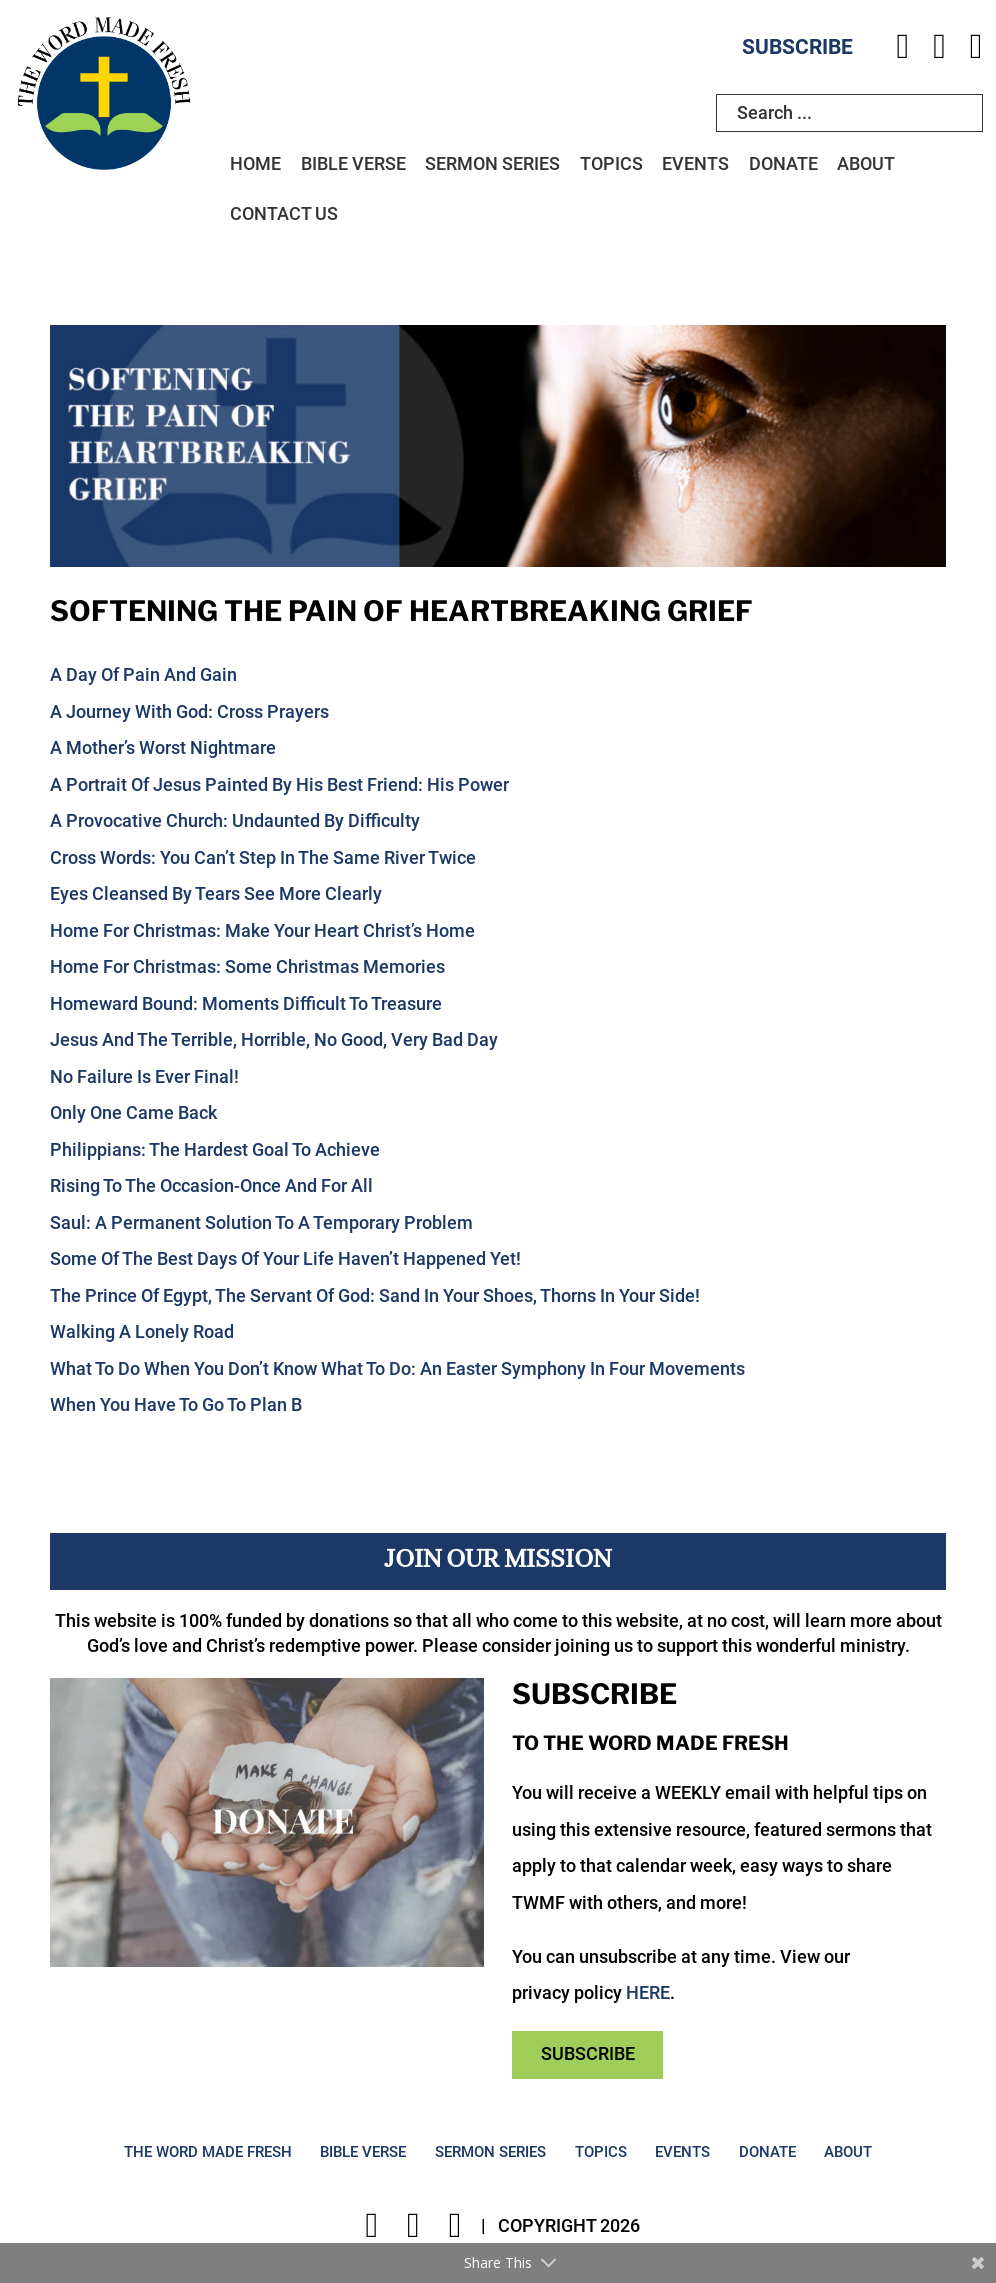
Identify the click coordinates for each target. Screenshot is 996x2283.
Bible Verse (353, 164)
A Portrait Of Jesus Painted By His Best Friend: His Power (279, 785)
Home (255, 164)
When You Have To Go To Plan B (176, 1405)
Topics (611, 164)
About (866, 164)
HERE (648, 1993)
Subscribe (797, 47)
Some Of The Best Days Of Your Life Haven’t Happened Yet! (285, 1259)
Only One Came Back (133, 1113)
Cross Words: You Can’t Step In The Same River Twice (263, 858)
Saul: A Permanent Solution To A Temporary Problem (261, 1223)
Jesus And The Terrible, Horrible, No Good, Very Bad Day (274, 1040)
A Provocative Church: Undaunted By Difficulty (235, 821)
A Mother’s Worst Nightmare (163, 748)
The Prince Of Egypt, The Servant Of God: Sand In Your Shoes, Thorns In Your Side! (375, 1296)
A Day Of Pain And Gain (143, 675)
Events (695, 164)
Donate (783, 164)
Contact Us (284, 214)
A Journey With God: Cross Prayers (189, 712)
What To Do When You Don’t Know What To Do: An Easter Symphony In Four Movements (397, 1369)
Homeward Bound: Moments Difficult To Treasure (246, 1004)
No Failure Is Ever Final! (144, 1077)
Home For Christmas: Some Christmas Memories (247, 967)
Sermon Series (492, 164)
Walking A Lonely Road (142, 1332)
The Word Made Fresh (208, 2152)
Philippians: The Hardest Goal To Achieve (215, 1150)
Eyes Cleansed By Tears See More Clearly (216, 894)
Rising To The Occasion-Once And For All (211, 1186)
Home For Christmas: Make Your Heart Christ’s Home (262, 931)
